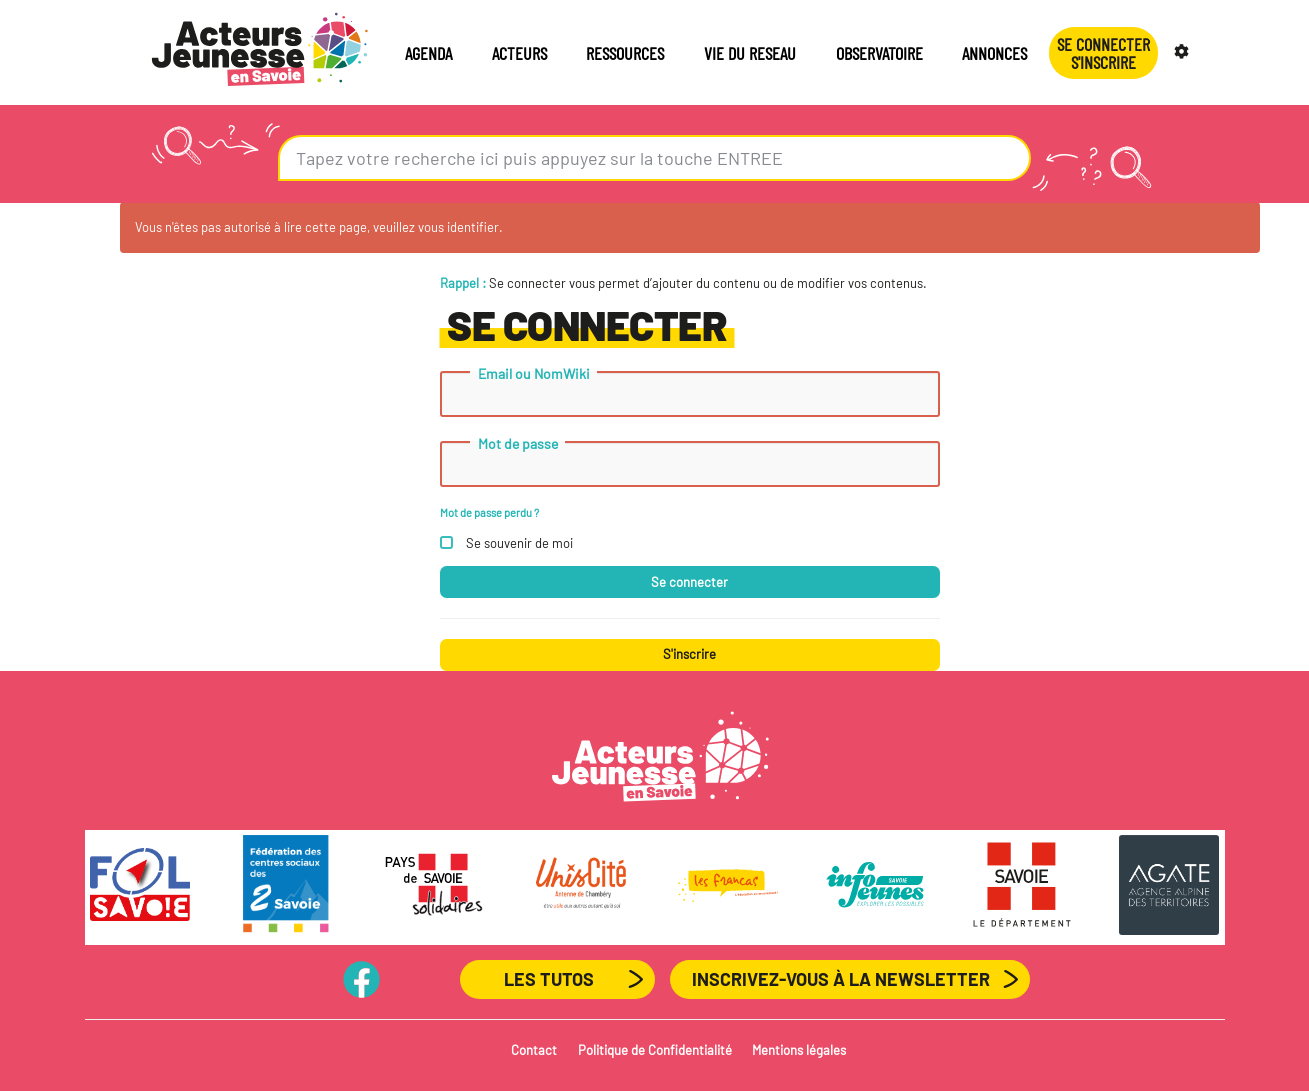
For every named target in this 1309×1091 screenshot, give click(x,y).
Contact (534, 1050)
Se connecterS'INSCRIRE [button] (1103, 53)
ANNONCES (994, 53)
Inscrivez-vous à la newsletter (841, 979)
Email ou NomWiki (534, 374)
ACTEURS (519, 53)
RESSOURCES (625, 53)
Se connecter (689, 582)
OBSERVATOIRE (879, 53)
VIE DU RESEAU (750, 53)
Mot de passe (518, 444)
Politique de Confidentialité (655, 1050)
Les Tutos (549, 979)
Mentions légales (799, 1050)
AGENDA (428, 53)
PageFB (362, 979)
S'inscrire (689, 654)
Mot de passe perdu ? (489, 512)
